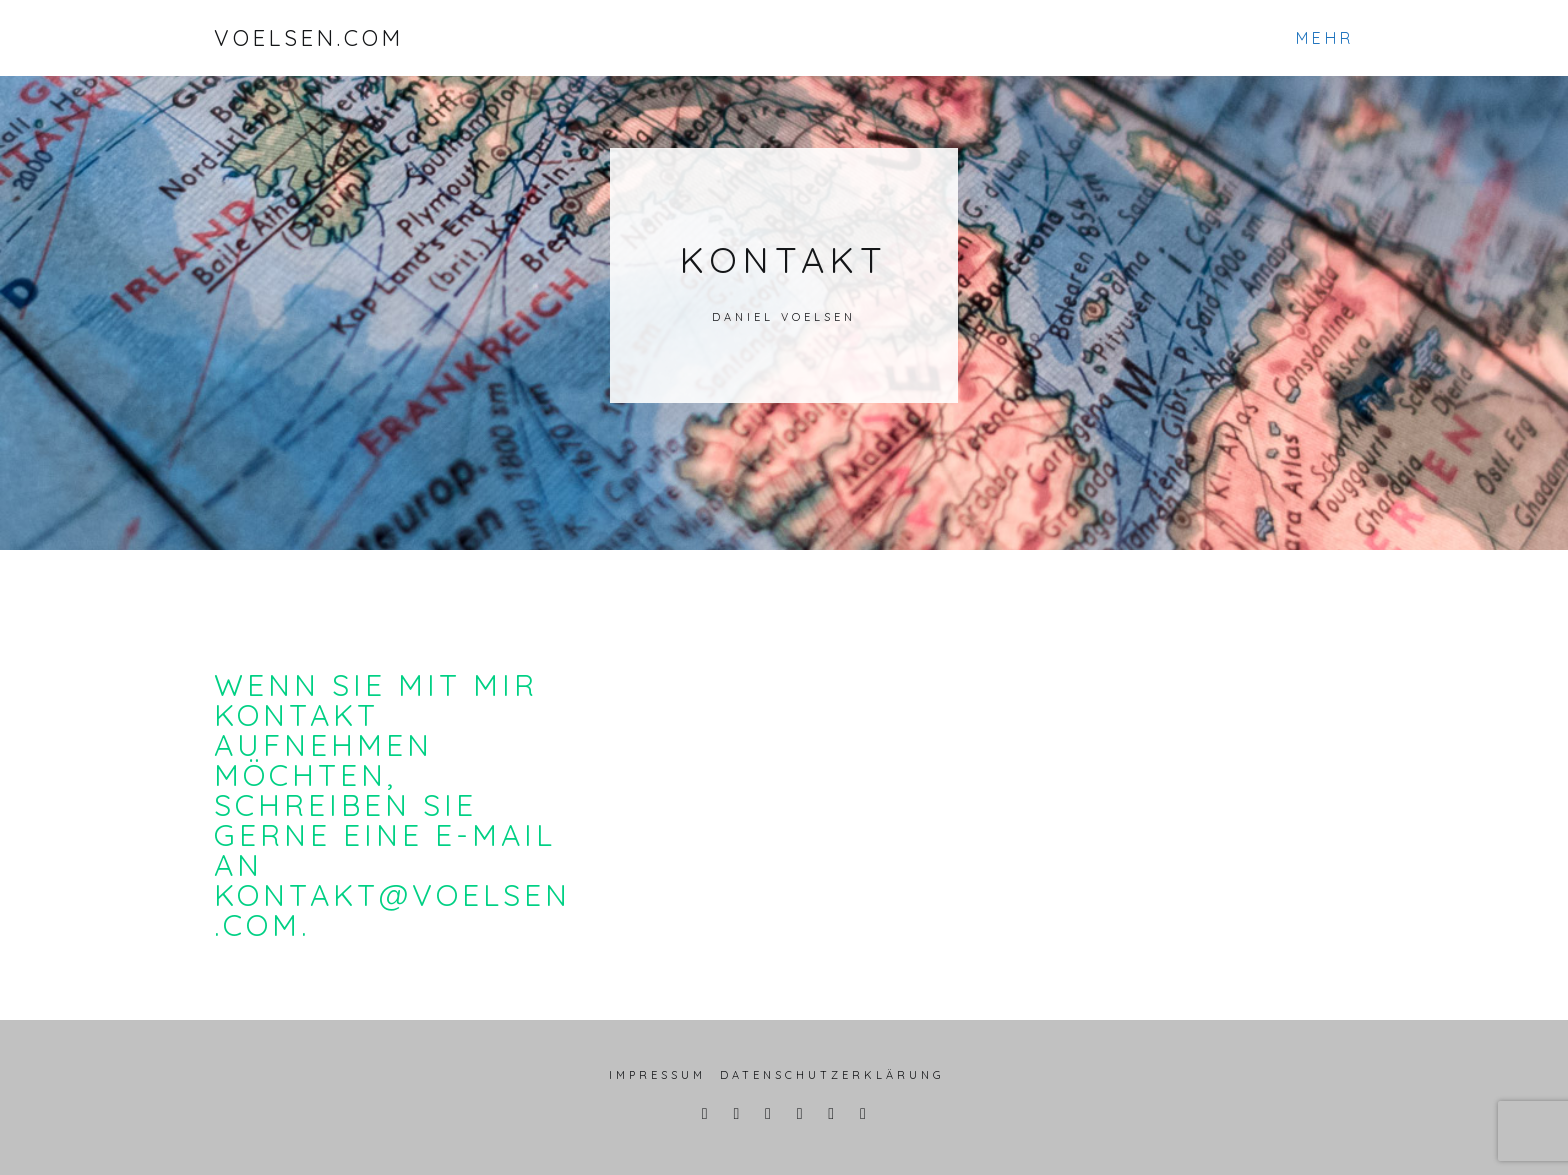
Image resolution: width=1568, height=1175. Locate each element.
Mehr (1325, 38)
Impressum (657, 1075)
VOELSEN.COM (309, 38)
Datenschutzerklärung (832, 1075)
